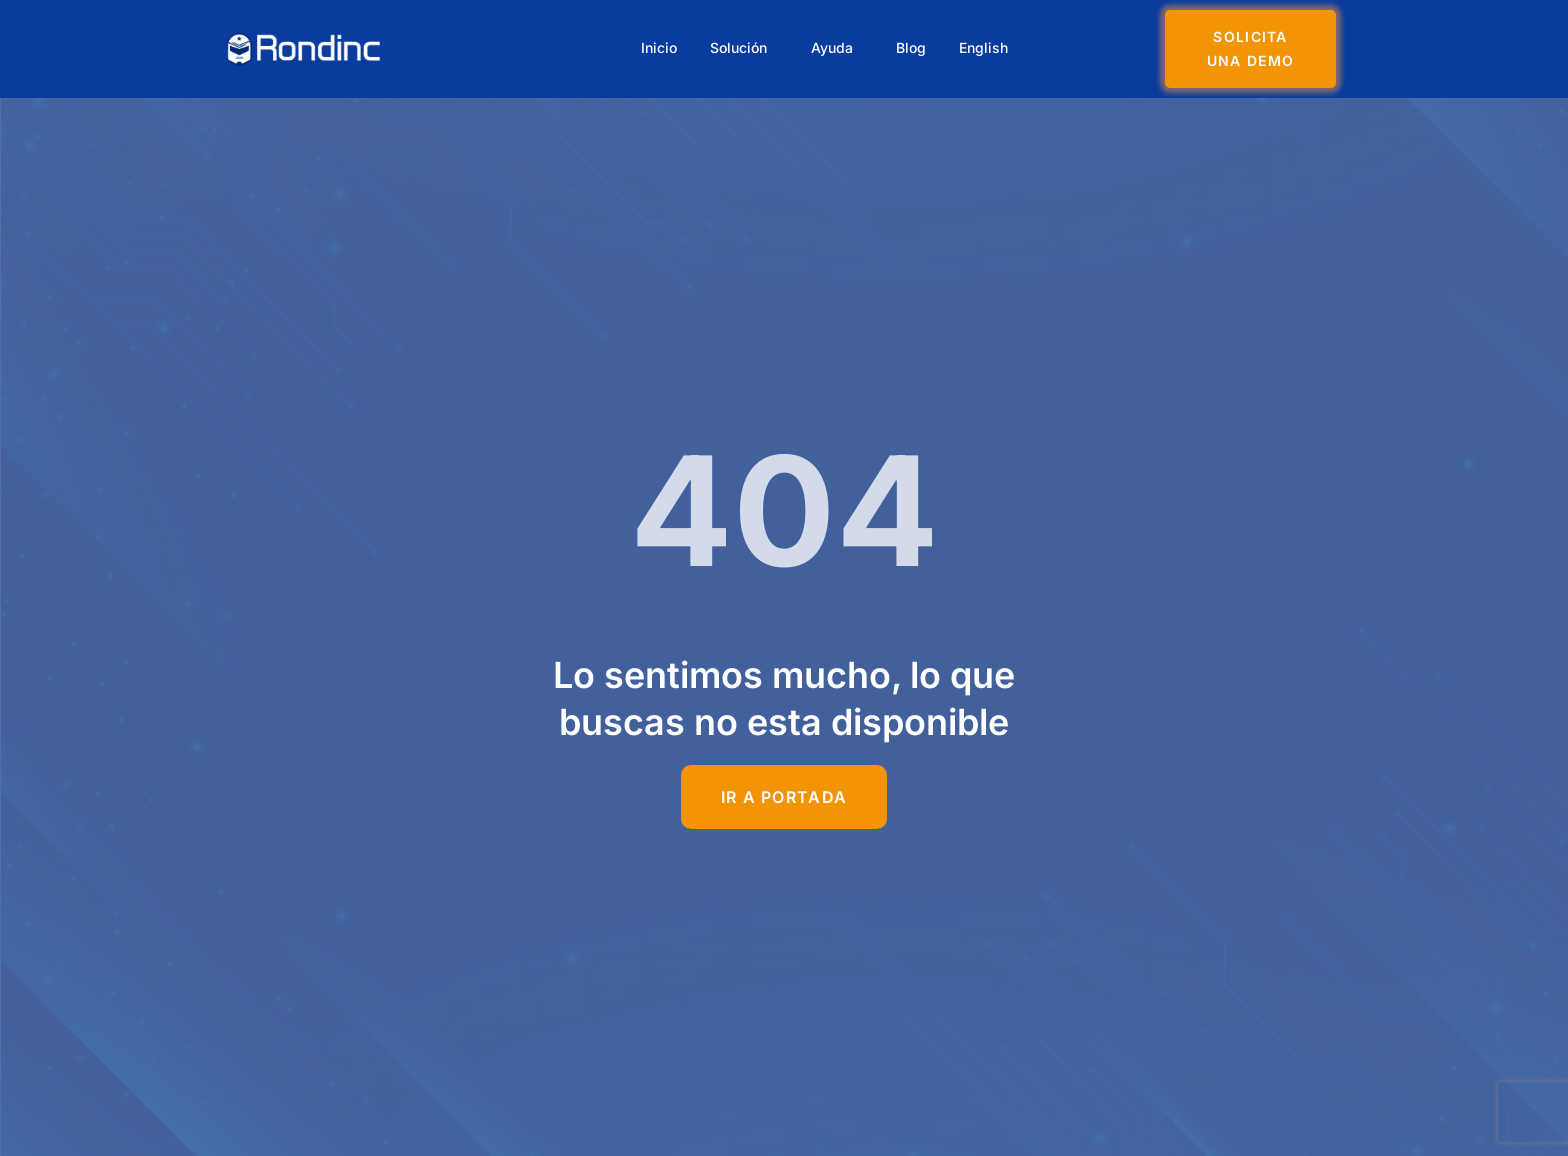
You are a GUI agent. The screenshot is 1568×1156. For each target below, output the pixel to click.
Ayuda (834, 48)
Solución (738, 48)
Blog (916, 48)
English (991, 48)
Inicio (656, 48)
